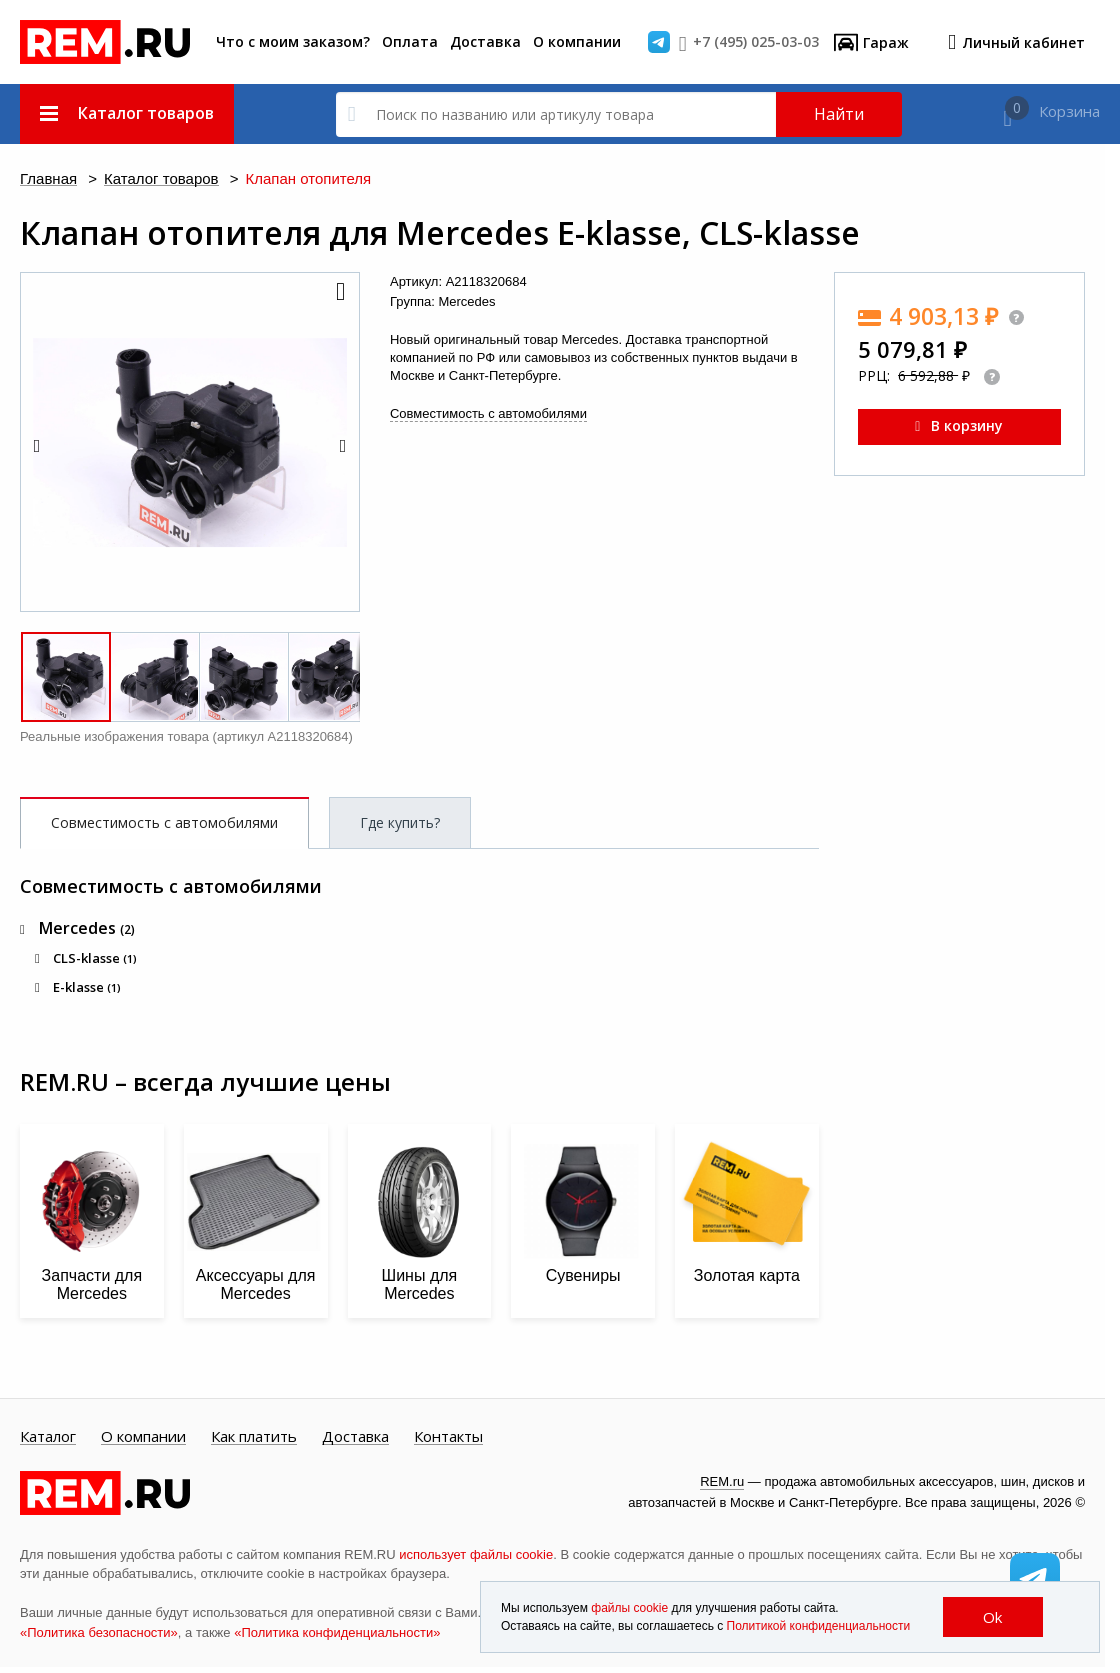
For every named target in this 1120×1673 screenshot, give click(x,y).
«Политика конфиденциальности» (337, 1632)
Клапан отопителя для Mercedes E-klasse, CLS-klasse (440, 233)
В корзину (959, 425)
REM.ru (722, 1481)
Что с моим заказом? (293, 41)
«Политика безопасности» (99, 1632)
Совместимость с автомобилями (488, 413)
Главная (48, 179)
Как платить (254, 1437)
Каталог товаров (161, 179)
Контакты (448, 1437)
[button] (339, 293)
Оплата (410, 41)
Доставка (485, 41)
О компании (577, 41)
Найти (839, 114)
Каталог (48, 1437)
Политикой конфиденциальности (819, 1626)
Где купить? (400, 822)
